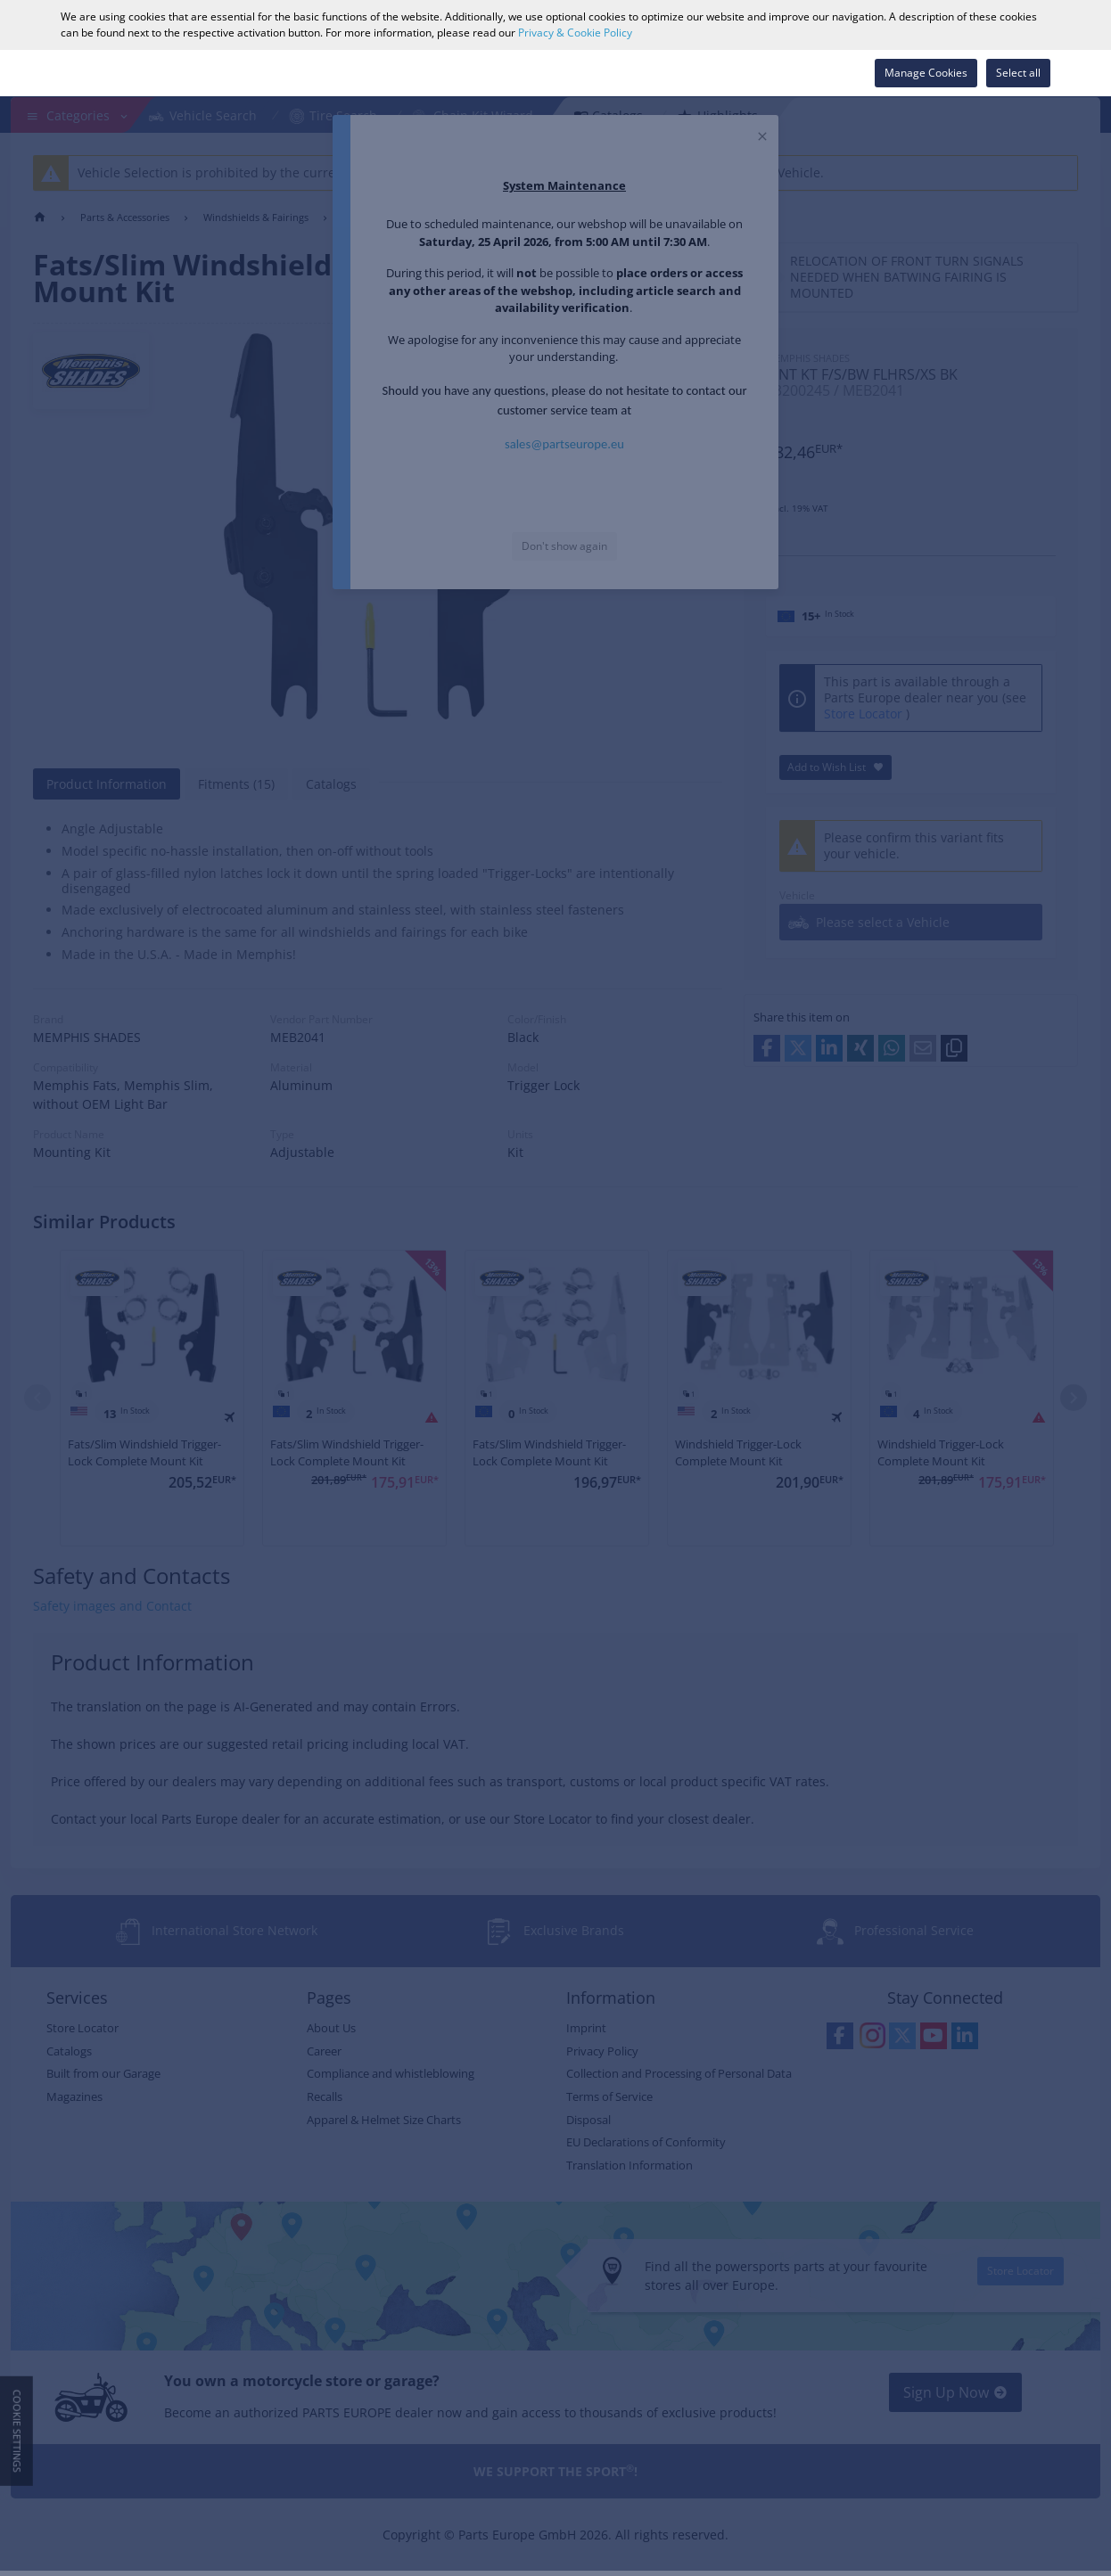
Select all (1018, 72)
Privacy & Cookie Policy (575, 32)
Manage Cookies (926, 72)
